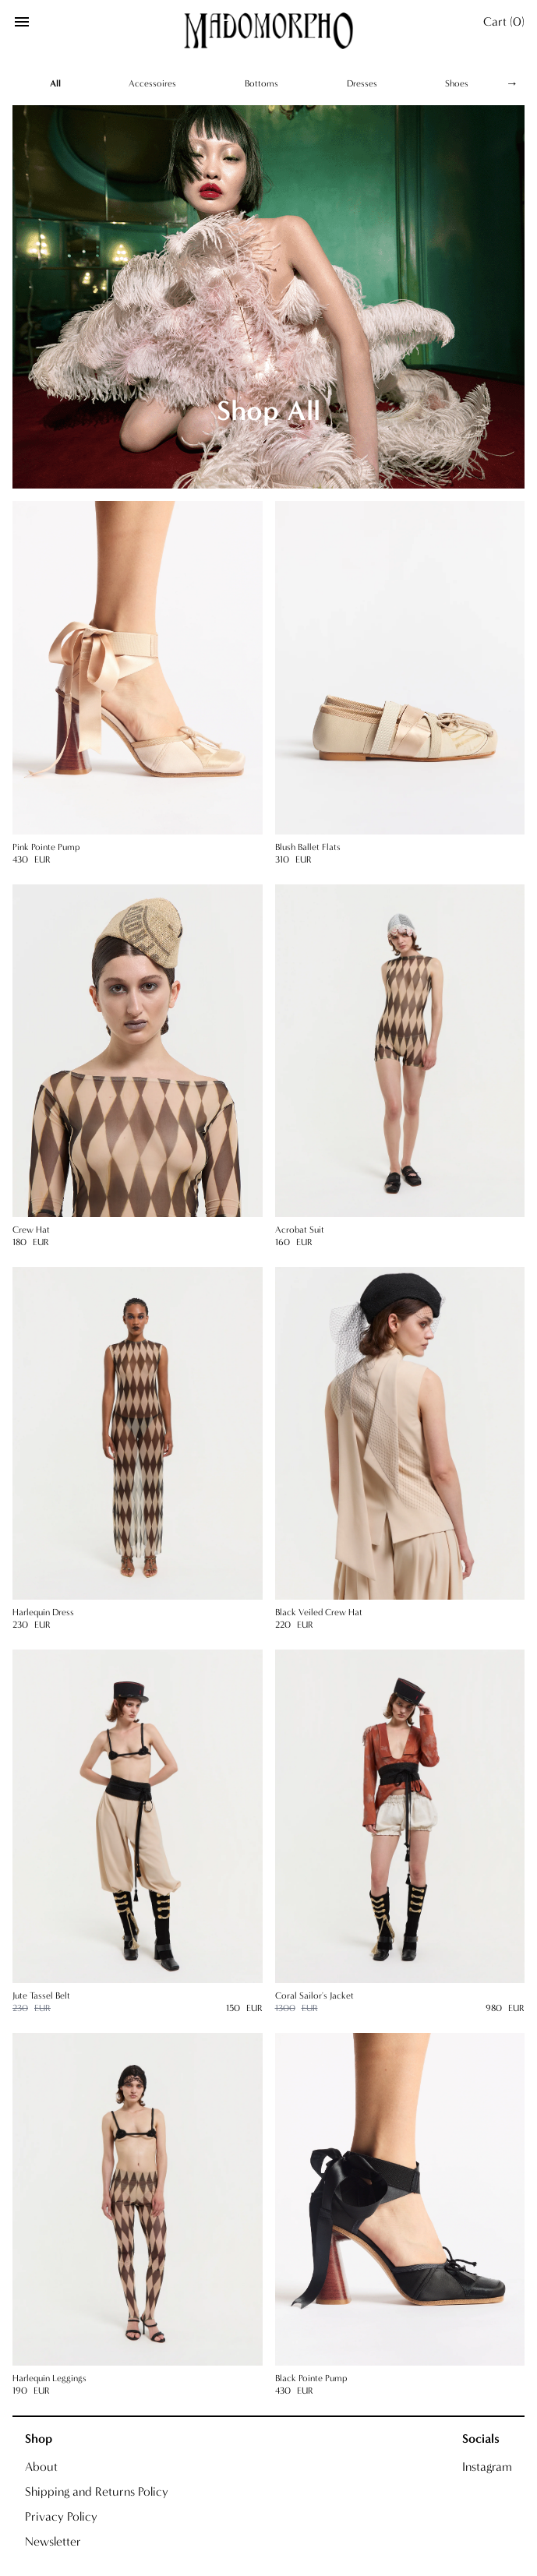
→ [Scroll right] (512, 83)
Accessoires (152, 83)
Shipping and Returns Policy (96, 2491)
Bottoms (261, 83)
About (41, 2466)
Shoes (456, 83)
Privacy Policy (61, 2516)
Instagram (487, 2466)
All (55, 83)
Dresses (362, 83)
